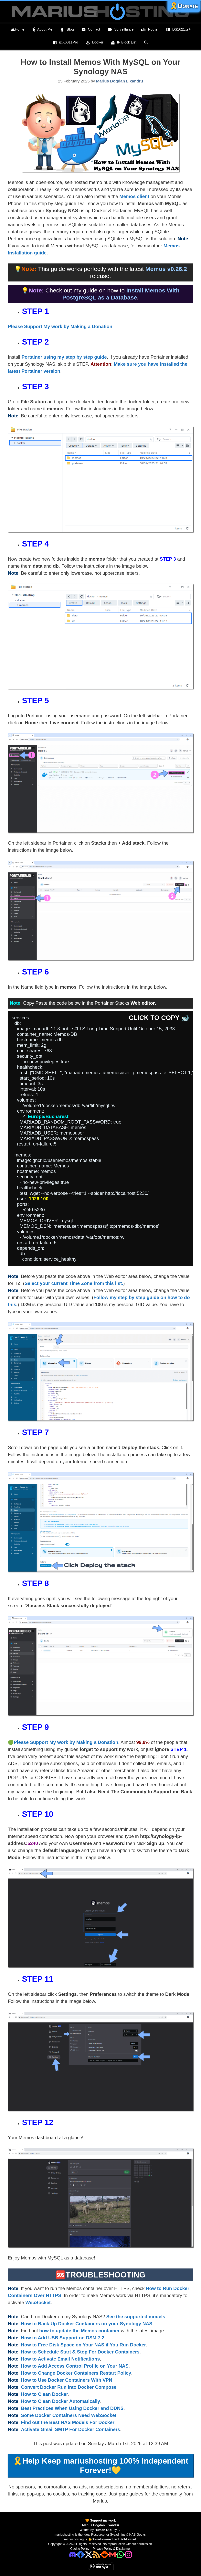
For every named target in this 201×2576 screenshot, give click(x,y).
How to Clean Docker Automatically (60, 2401)
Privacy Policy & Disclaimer (112, 2548)
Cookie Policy (79, 2548)
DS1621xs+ (178, 29)
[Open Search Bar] (146, 42)
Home (17, 29)
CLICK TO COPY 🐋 (159, 1017)
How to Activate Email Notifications (60, 2359)
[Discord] (72, 2554)
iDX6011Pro (65, 43)
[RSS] (96, 2554)
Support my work (102, 2520)
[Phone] (104, 2554)
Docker (94, 43)
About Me (42, 29)
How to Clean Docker (44, 2394)
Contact (91, 29)
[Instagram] (128, 2554)
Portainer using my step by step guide (64, 357)
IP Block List (123, 43)
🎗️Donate (184, 5)
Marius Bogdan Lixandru (100, 2525)
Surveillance (121, 29)
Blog (67, 29)
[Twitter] (88, 2554)
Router (150, 29)
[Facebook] (80, 2554)
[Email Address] (112, 2554)
